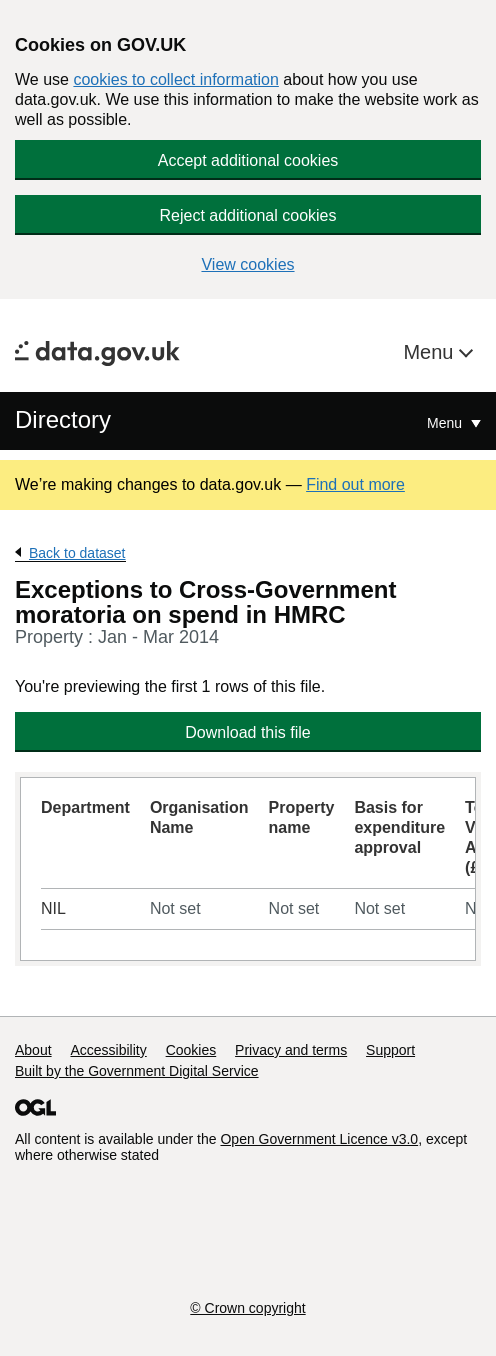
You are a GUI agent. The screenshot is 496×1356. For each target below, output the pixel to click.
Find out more (355, 484)
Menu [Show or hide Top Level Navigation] (446, 423)
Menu (431, 352)
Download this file (247, 732)
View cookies (247, 264)
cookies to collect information (175, 79)
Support (390, 1050)
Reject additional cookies (248, 215)
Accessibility (108, 1050)
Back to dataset (77, 553)
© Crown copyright (247, 1308)
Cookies (191, 1050)
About (33, 1050)
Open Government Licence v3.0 (319, 1139)
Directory (63, 419)
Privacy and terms (291, 1050)
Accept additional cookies (248, 160)
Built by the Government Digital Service (137, 1071)
